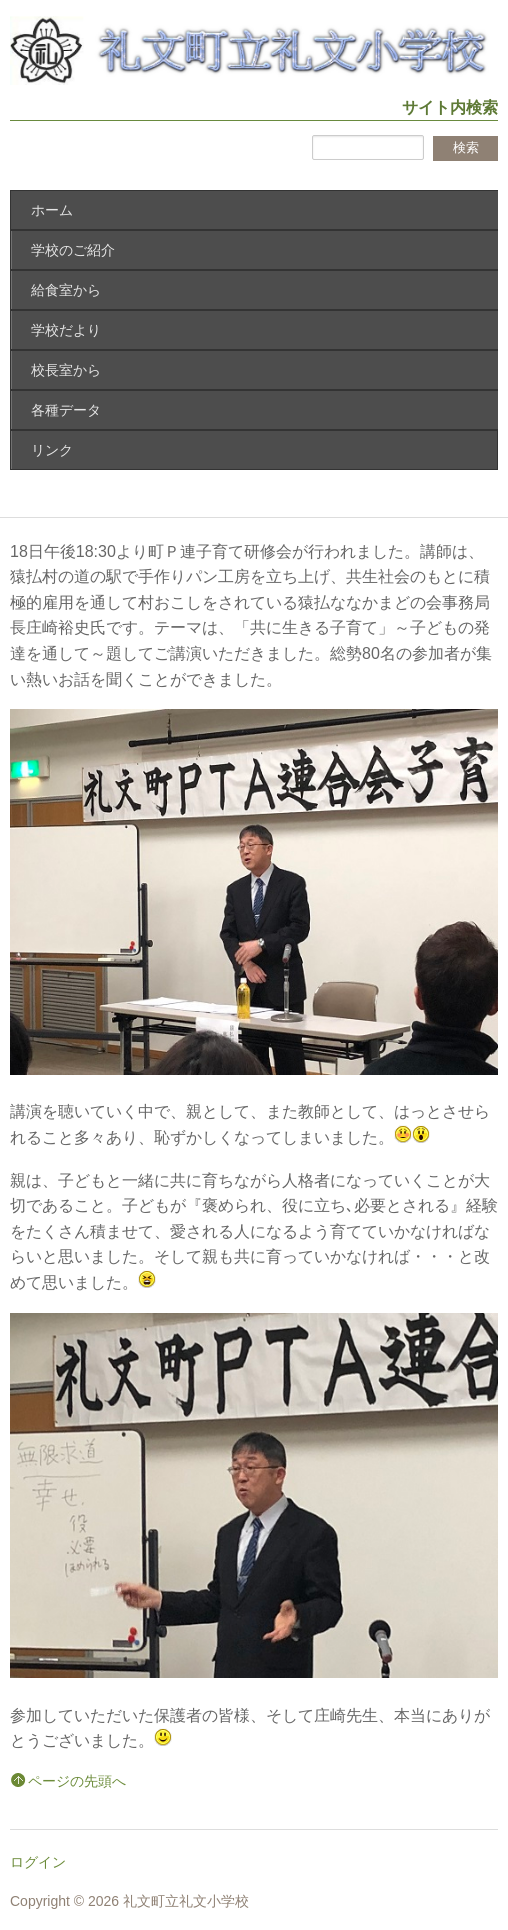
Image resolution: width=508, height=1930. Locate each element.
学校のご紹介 (73, 250)
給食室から (66, 290)
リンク (52, 450)
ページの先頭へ (77, 1781)
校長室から (66, 370)
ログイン (38, 1862)
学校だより (66, 330)
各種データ (66, 410)
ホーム (52, 210)
